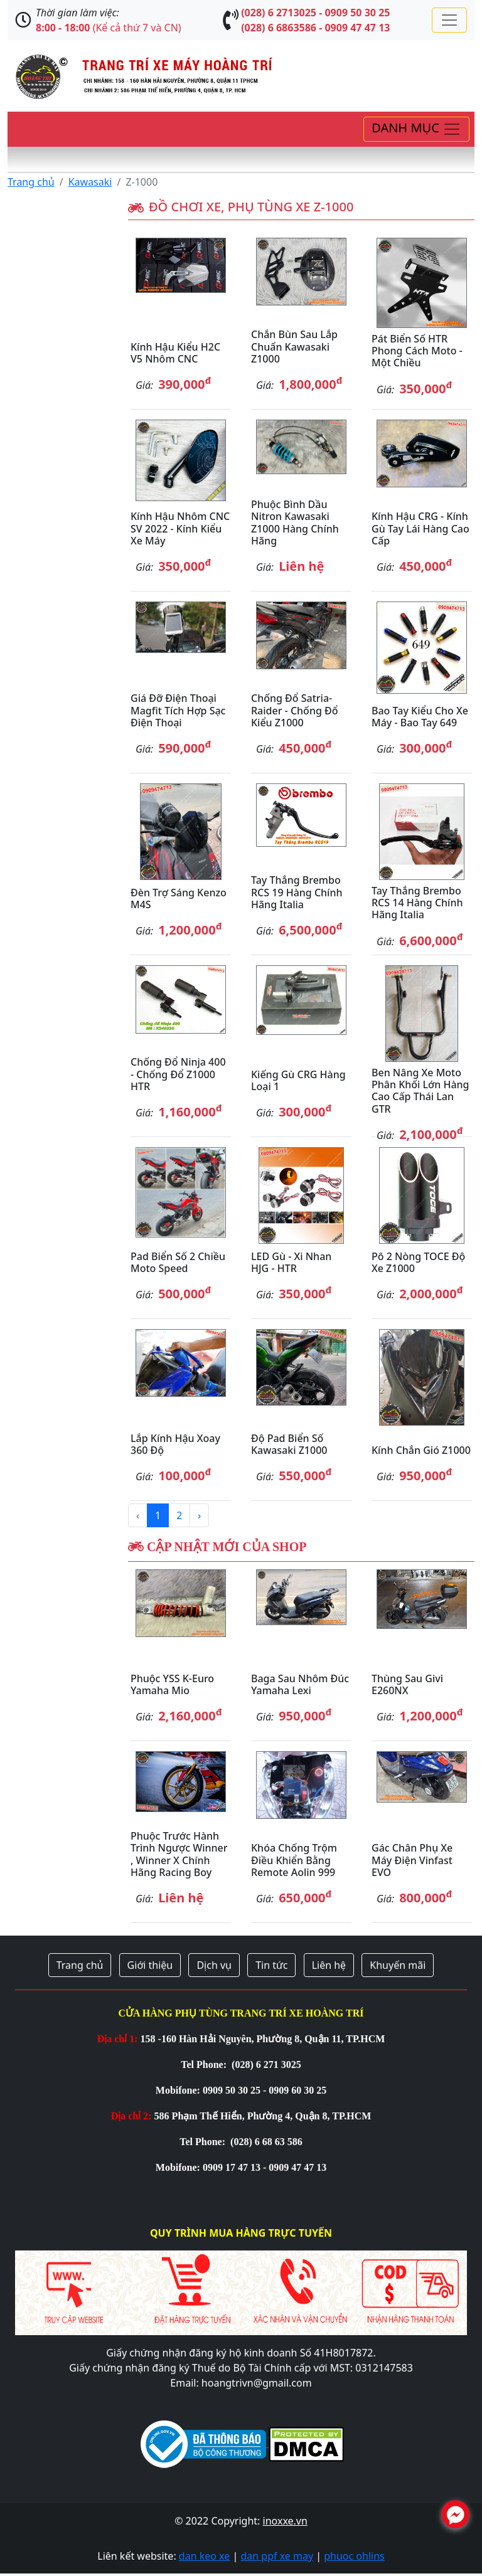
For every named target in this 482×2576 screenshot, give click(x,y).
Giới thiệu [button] (150, 1965)
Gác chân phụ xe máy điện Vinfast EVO (412, 1860)
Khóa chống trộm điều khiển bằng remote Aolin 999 (294, 1860)
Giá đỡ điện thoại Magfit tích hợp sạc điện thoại (178, 710)
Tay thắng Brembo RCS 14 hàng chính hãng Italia (417, 902)
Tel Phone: (205, 2064)
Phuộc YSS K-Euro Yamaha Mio (172, 1684)
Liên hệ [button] (329, 1965)
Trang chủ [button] (80, 1965)
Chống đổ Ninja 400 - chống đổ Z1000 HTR (178, 1074)
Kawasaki (90, 182)
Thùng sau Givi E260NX (407, 1684)
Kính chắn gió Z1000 (421, 1450)
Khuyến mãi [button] (398, 1965)
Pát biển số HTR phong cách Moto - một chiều (417, 350)
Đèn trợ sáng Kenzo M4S (179, 898)
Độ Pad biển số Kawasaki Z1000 (289, 1444)
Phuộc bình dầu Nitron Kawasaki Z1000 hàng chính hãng (295, 522)
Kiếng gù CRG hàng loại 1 (298, 1080)
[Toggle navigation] (449, 20)
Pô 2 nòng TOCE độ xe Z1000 (418, 1262)
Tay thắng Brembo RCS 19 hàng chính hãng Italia (297, 892)
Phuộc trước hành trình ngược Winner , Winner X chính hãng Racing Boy (179, 1854)
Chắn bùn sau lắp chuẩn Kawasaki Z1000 (294, 346)
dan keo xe (204, 2556)
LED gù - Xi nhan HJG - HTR (291, 1262)
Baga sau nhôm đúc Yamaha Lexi (300, 1684)
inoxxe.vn (285, 2521)
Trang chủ (31, 182)
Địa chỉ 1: (117, 2038)
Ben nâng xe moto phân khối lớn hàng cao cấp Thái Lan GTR (420, 1091)
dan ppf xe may (276, 2556)
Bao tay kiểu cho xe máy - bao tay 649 (420, 716)
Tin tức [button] (271, 1965)
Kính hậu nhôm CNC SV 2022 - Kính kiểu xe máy (180, 528)
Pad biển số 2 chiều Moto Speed (178, 1262)
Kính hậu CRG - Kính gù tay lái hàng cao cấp (420, 528)
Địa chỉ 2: (131, 2116)
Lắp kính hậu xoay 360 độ (175, 1444)
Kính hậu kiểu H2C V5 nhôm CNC (175, 353)
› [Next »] (199, 1515)
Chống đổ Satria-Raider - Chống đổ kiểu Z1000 (294, 710)
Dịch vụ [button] (214, 1965)
